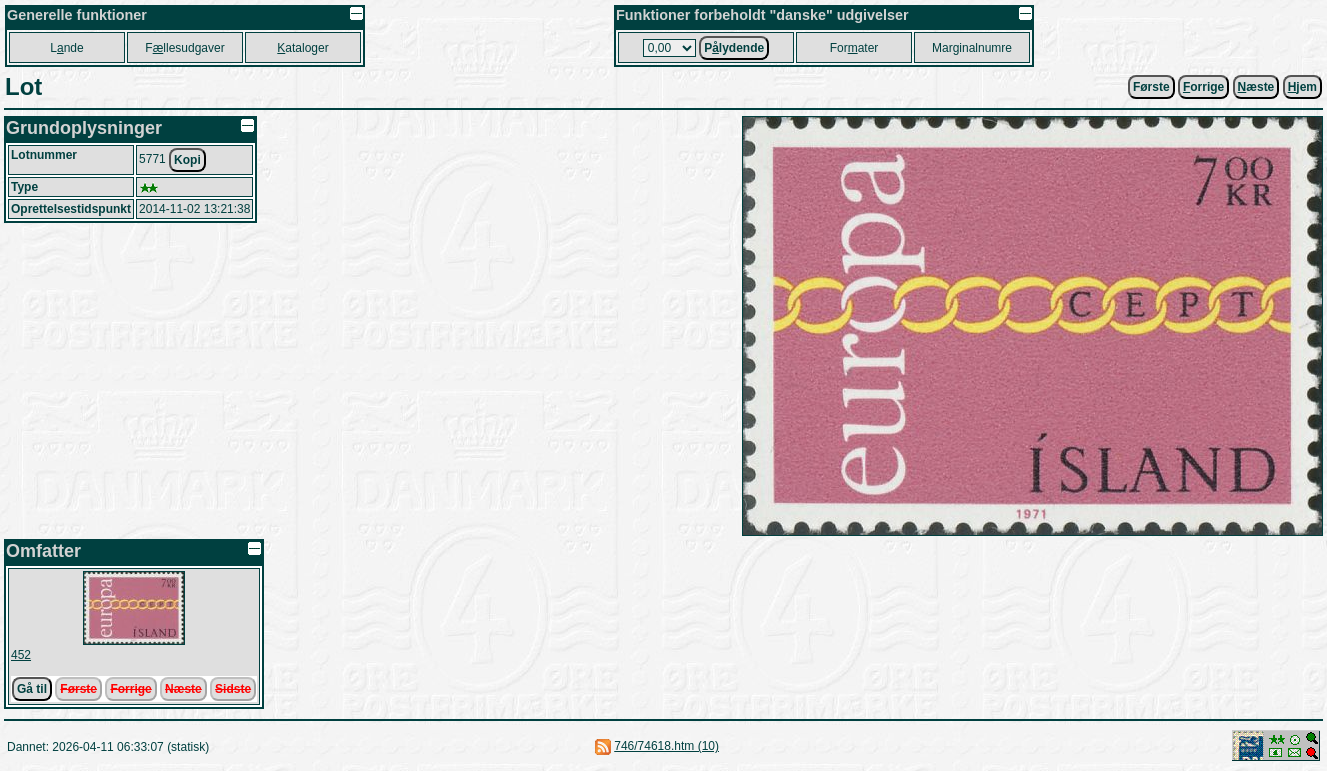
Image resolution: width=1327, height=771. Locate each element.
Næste (183, 689)
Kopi (187, 160)
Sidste (233, 689)
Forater (854, 48)
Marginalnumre (972, 48)
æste (1256, 87)
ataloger (302, 48)
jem (1302, 87)
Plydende (734, 48)
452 (21, 655)
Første (1151, 87)
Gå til (32, 689)
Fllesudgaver (184, 48)
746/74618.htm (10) (666, 746)
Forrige (130, 689)
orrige (1203, 87)
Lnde (66, 48)
